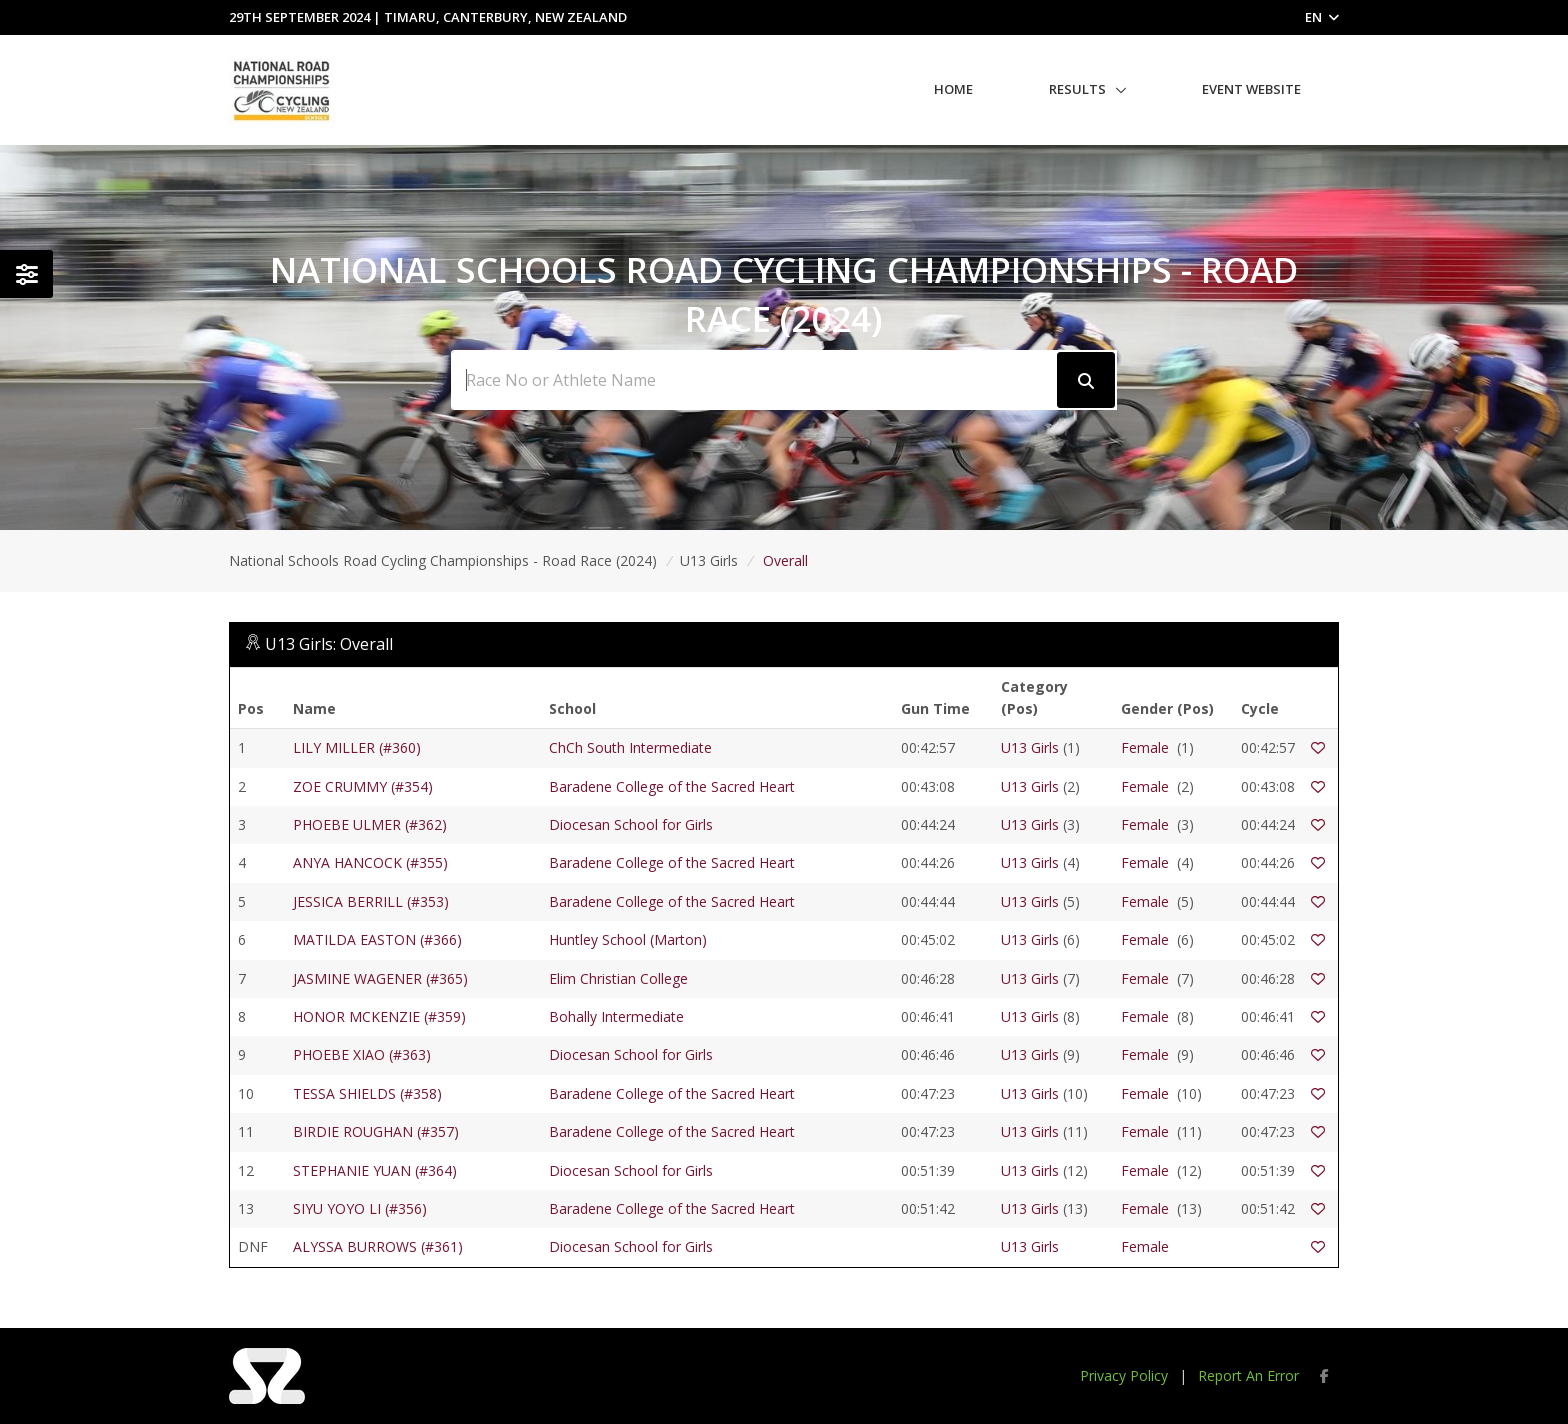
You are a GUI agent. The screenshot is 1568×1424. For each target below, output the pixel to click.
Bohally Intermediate (616, 1016)
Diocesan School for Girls (631, 824)
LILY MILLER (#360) (357, 747)
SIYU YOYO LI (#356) (360, 1208)
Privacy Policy (1124, 1375)
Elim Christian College (618, 978)
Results (1077, 89)
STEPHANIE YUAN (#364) (375, 1170)
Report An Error (1248, 1375)
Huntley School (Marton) (628, 939)
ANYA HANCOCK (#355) (370, 862)
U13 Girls (1030, 747)
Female (1145, 747)
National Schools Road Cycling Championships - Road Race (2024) (443, 560)
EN (1322, 17)
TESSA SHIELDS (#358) (367, 1093)
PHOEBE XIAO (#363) (362, 1054)
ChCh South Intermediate (630, 747)
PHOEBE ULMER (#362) (370, 824)
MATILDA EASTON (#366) (377, 939)
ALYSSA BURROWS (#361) (378, 1246)
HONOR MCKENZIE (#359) (379, 1016)
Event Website (1251, 89)
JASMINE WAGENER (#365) (380, 978)
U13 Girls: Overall (329, 644)
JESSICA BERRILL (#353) (371, 901)
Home (953, 89)
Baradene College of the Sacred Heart (672, 786)
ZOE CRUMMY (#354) (363, 786)
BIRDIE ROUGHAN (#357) (376, 1131)
